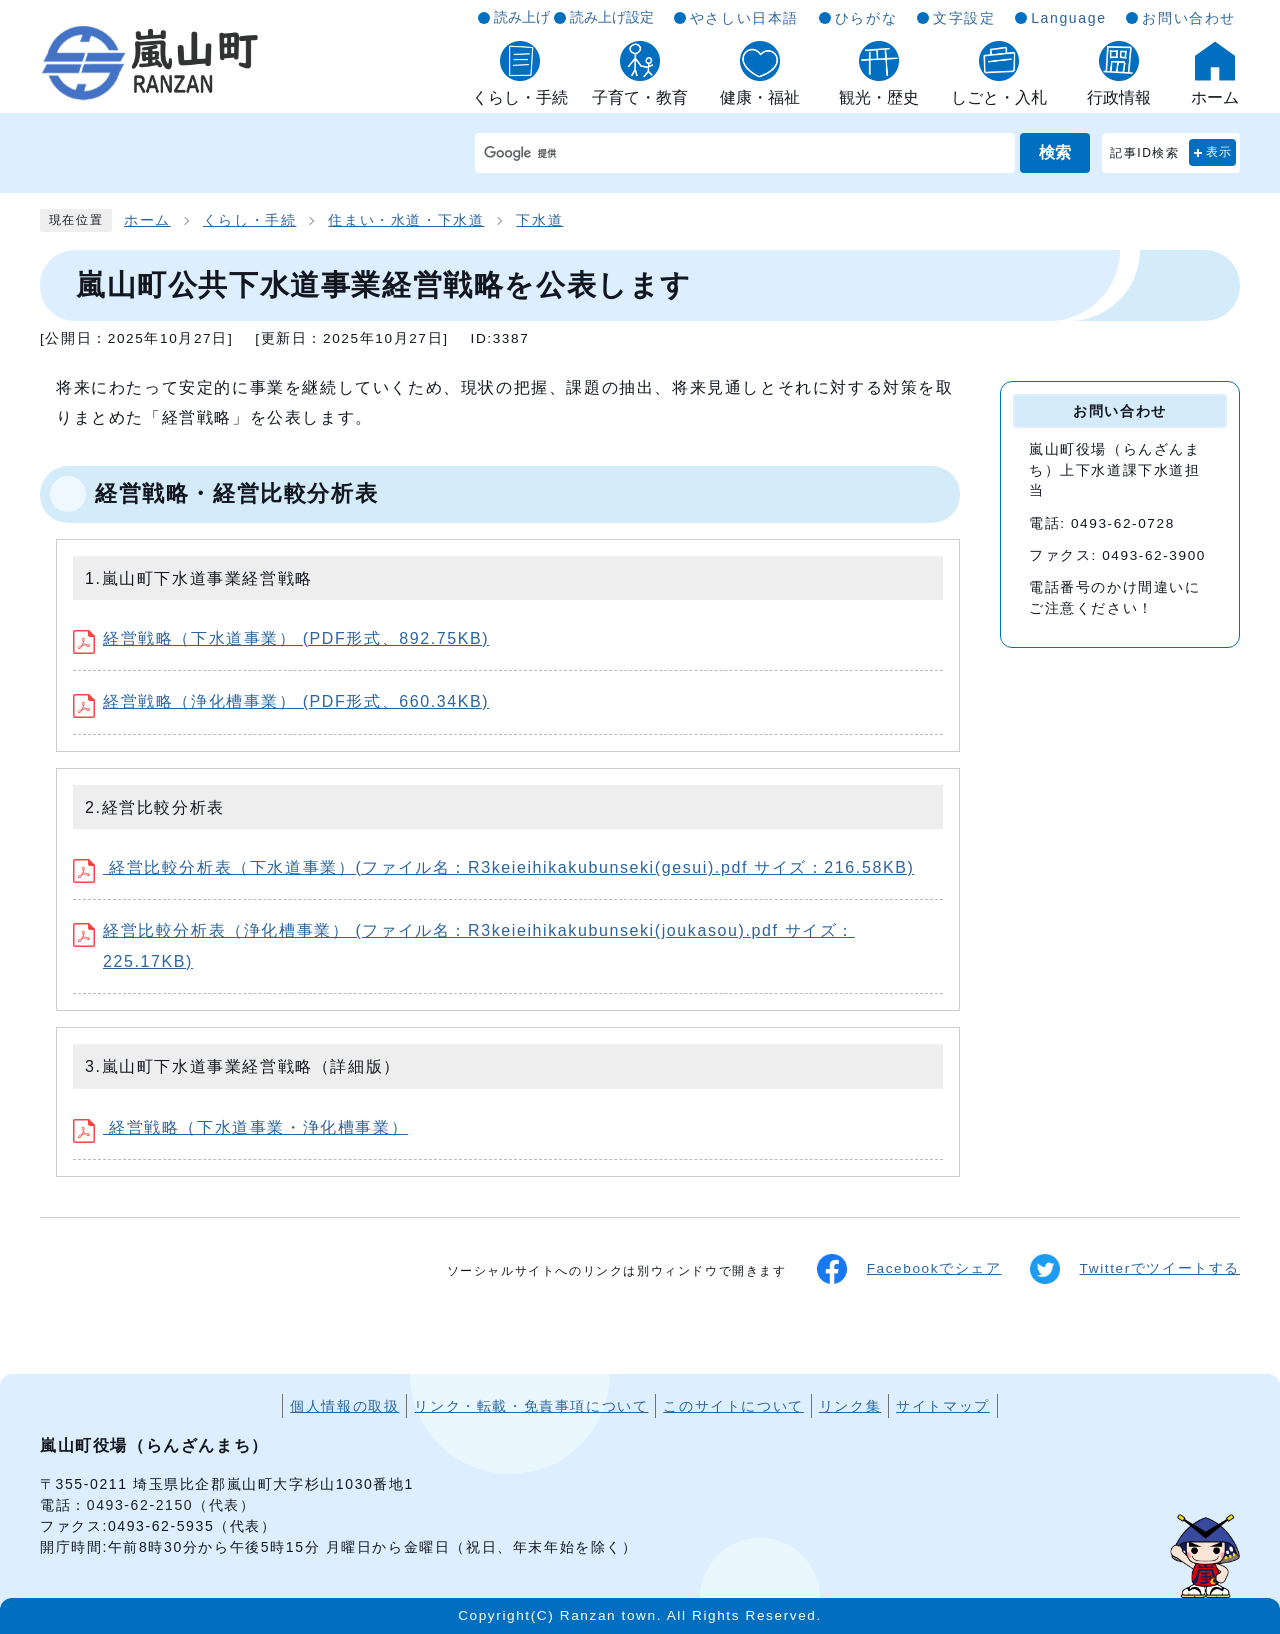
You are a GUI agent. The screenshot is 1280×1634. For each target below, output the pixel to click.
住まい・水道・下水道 (406, 220)
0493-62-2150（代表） (171, 1505)
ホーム (147, 220)
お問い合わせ (1189, 18)
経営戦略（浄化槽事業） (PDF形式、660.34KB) (281, 701)
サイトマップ (943, 1406)
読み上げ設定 (612, 17)
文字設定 (964, 18)
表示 (1219, 152)
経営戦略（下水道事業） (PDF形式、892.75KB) (281, 638)
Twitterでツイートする (1135, 1269)
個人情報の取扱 (344, 1406)
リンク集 (850, 1406)
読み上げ (522, 17)
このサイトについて (733, 1406)
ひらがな (866, 18)
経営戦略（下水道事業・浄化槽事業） (240, 1127)
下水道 (539, 220)
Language (1068, 18)
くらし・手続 (250, 220)
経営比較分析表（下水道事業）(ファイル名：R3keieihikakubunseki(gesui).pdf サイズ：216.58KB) (493, 867)
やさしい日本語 (744, 18)
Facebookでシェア (909, 1269)
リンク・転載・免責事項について (531, 1406)
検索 (1055, 152)
